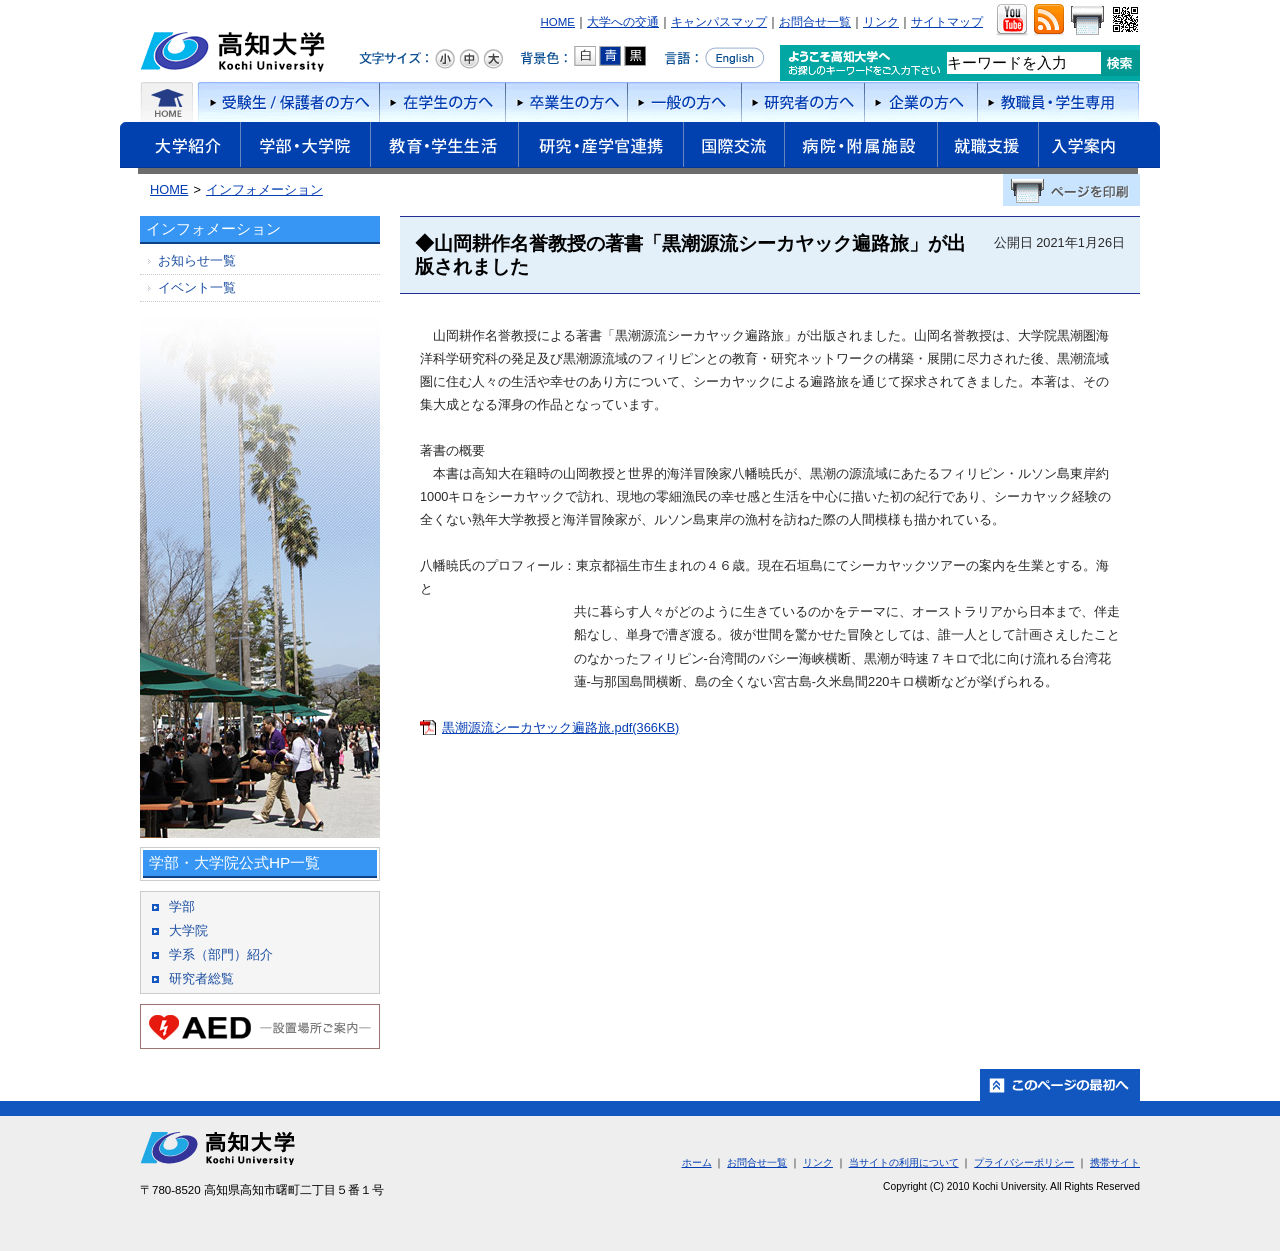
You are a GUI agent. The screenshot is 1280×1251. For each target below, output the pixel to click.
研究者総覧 (201, 978)
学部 (182, 906)
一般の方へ (684, 102)
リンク (881, 22)
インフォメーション (264, 189)
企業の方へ (920, 102)
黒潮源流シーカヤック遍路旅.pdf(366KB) (560, 727)
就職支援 (987, 148)
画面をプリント (1087, 20)
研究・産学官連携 (600, 148)
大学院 (188, 930)
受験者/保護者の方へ (287, 102)
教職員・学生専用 (1058, 102)
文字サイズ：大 (493, 59)
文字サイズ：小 (445, 59)
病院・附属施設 (860, 148)
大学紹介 (180, 148)
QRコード (1123, 20)
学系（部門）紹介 (221, 954)
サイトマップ (947, 22)
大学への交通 (623, 22)
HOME (557, 22)
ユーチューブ (1011, 20)
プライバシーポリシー (1024, 1162)
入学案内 (1099, 148)
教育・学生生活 (444, 148)
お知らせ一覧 (197, 260)
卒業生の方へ (566, 102)
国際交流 (733, 145)
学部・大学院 (305, 148)
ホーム (167, 102)
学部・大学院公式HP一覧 (234, 862)
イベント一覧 (197, 287)
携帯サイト (1115, 1162)
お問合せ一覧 (815, 22)
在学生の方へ (442, 102)
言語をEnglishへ (714, 58)
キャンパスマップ (719, 22)
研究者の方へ (802, 102)
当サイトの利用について (904, 1162)
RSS (1048, 20)
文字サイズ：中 (469, 59)
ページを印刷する (1071, 190)
